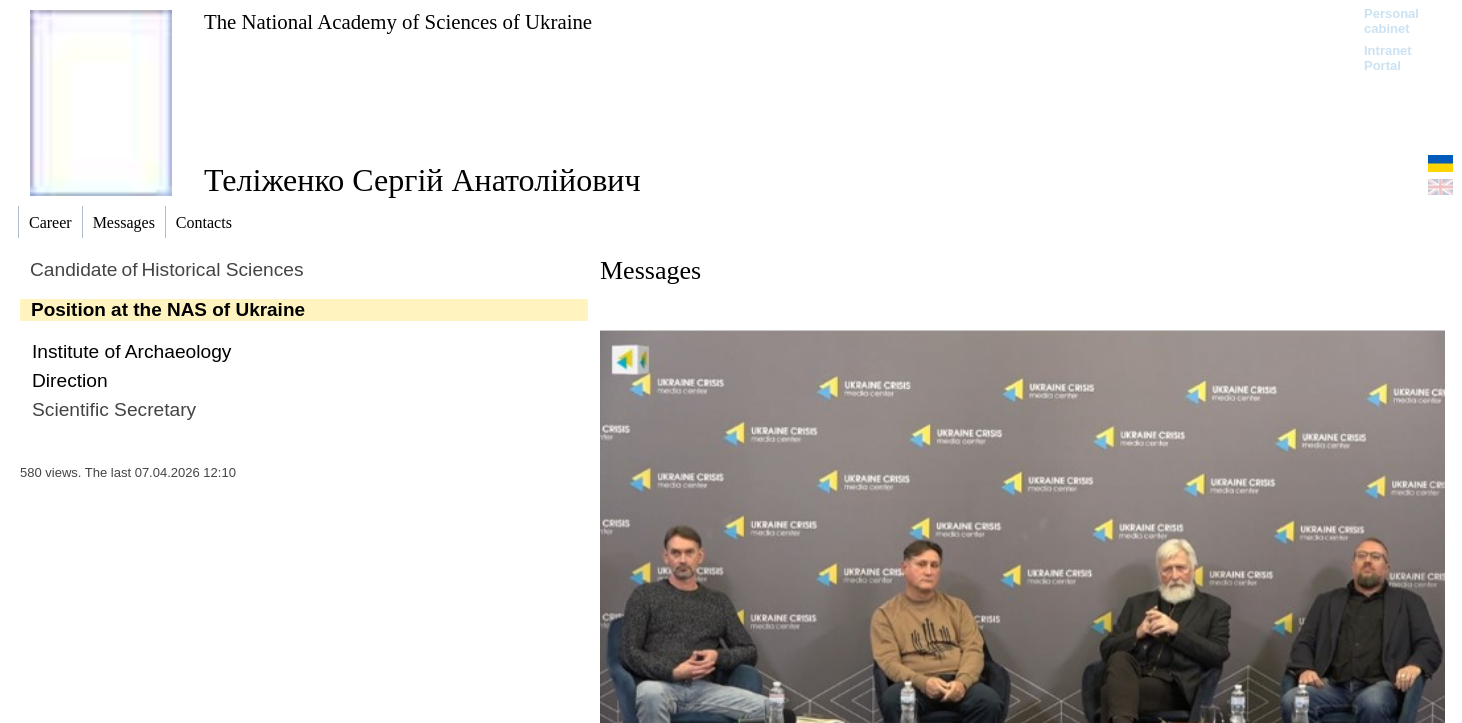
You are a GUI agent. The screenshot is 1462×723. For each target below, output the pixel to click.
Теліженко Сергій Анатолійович (422, 180)
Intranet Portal (1388, 58)
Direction (70, 380)
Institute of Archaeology (131, 351)
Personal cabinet (1391, 21)
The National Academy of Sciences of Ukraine (398, 21)
